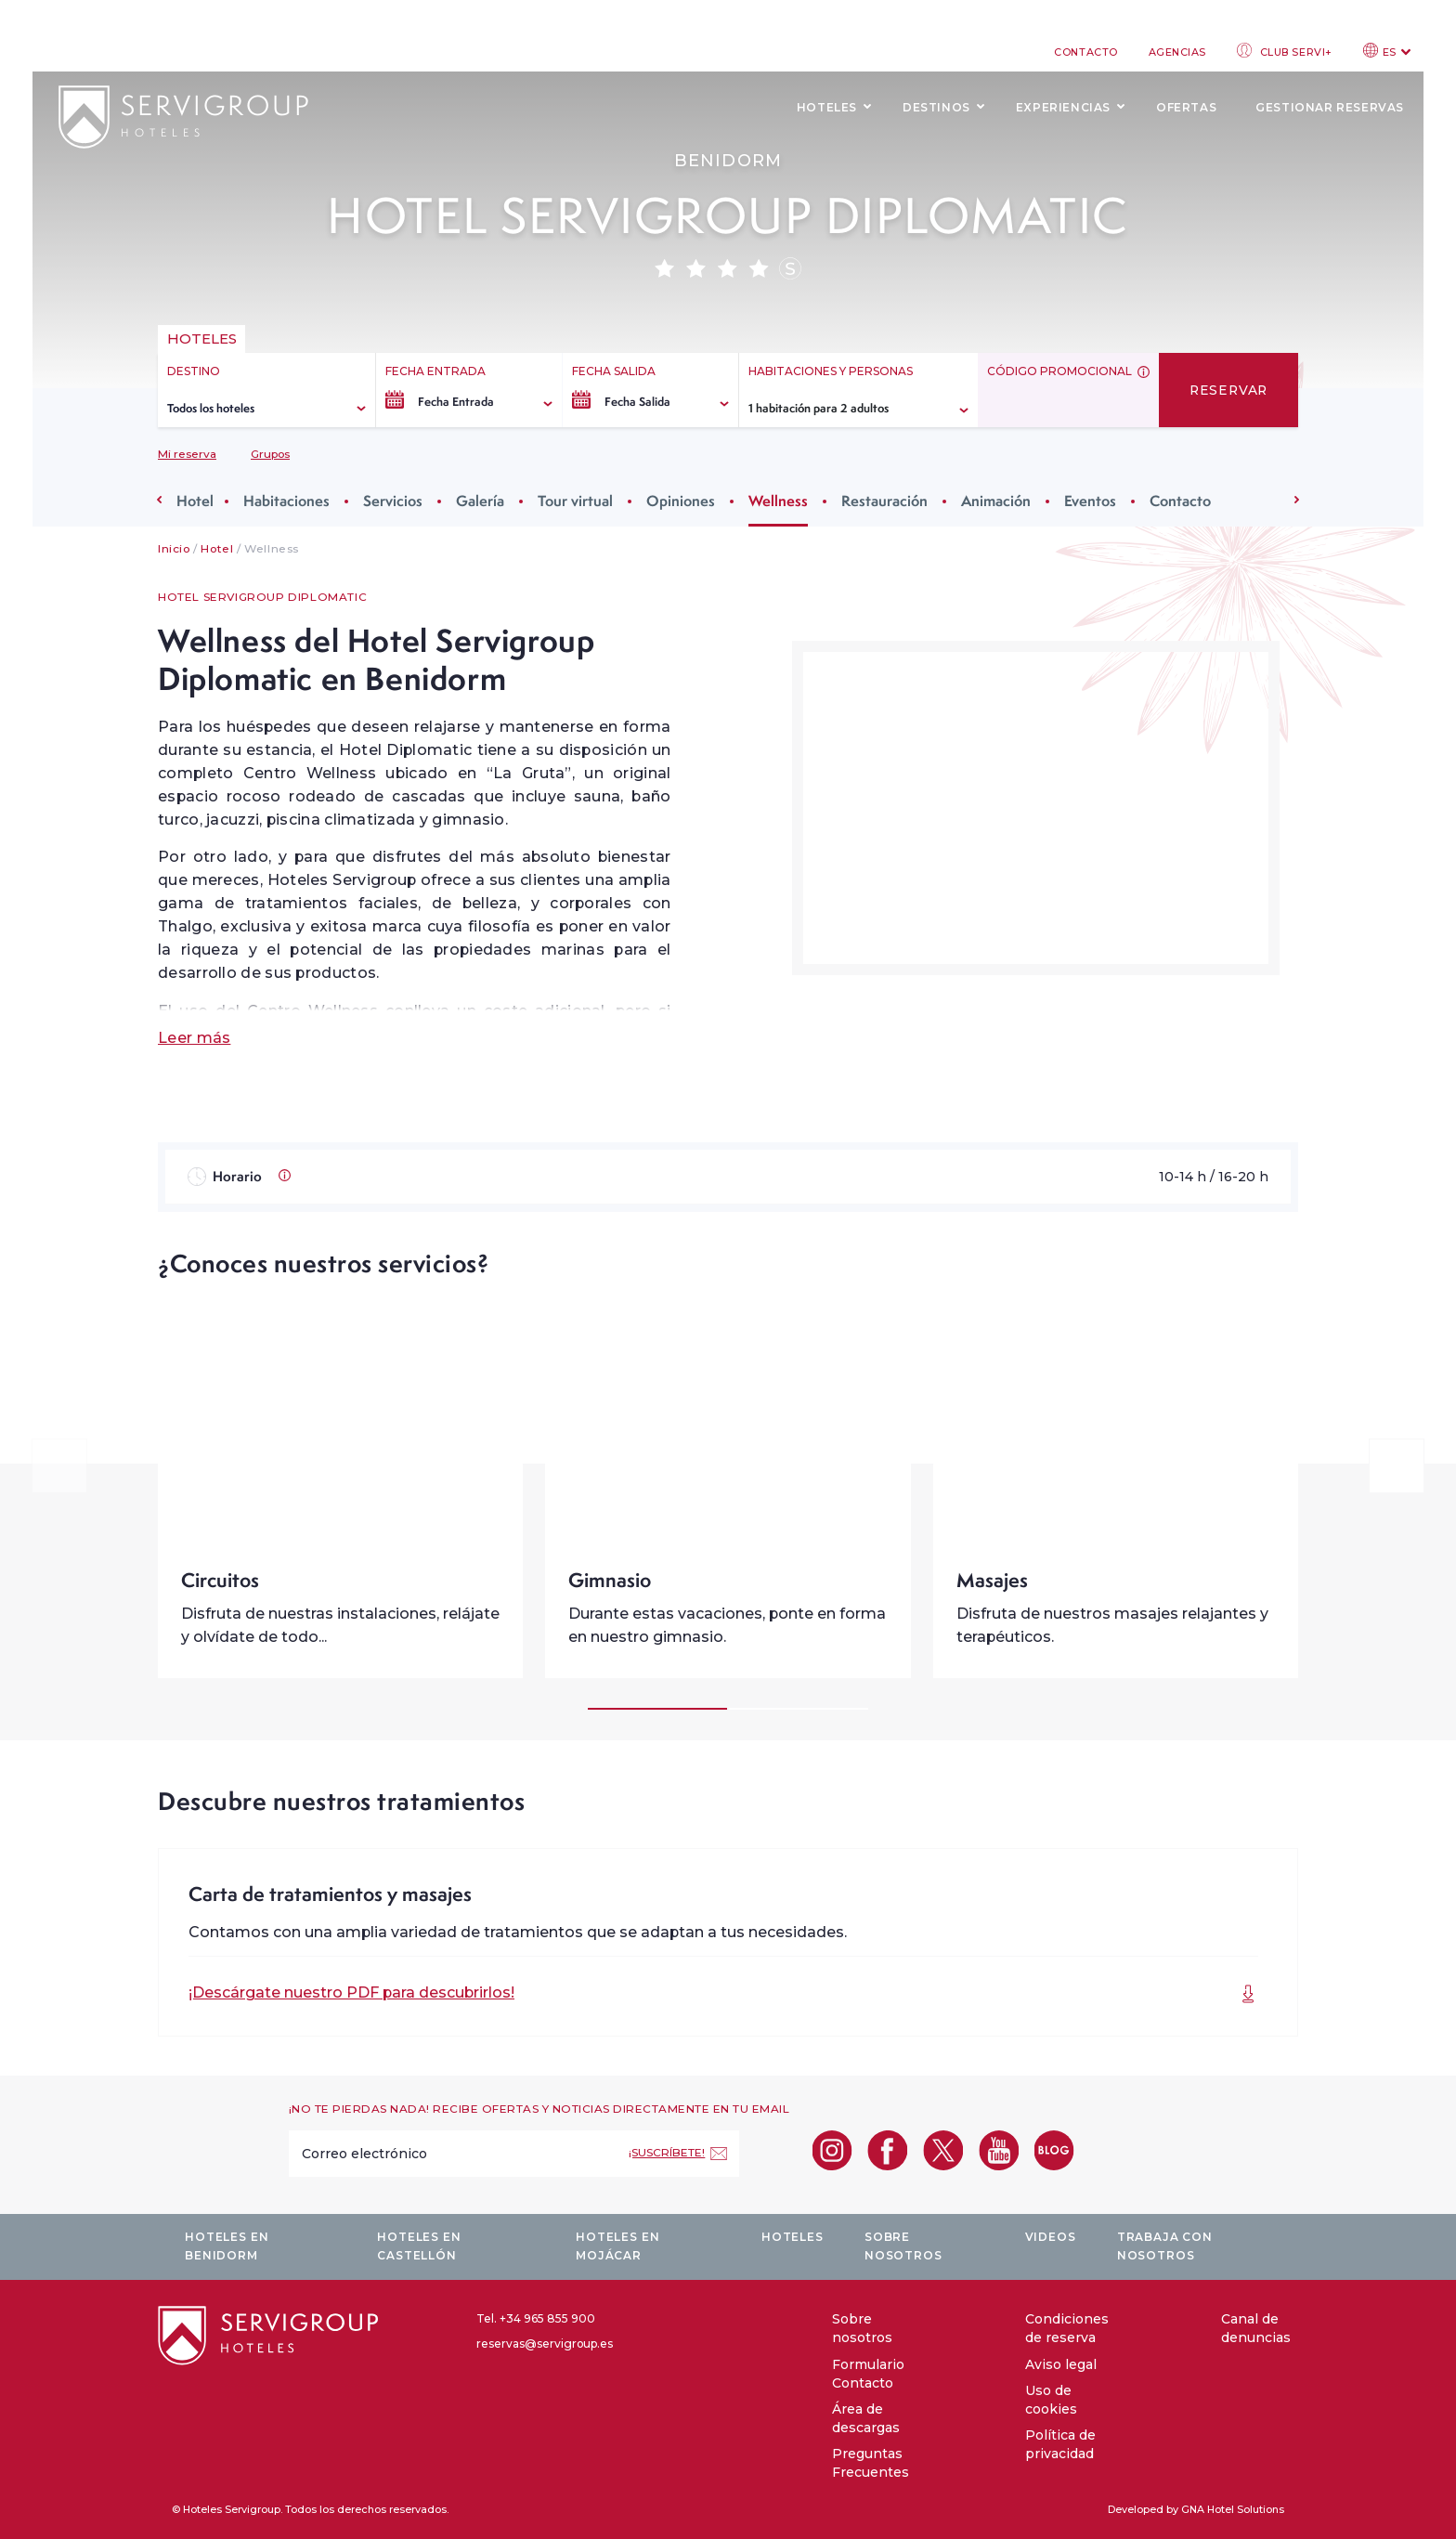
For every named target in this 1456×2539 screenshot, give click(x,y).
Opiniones (680, 500)
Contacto (1085, 52)
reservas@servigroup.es (544, 2343)
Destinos (936, 107)
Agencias (1177, 52)
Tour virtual (575, 500)
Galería (480, 500)
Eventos (1090, 500)
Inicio (174, 548)
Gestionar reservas (1329, 107)
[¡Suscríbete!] (678, 2153)
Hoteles (827, 107)
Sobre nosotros (903, 2246)
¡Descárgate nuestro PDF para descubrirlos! (351, 1992)
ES (1386, 51)
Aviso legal (1061, 2364)
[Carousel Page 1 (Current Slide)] (657, 1709)
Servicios (392, 500)
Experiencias (1063, 107)
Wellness (778, 500)
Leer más (194, 1038)
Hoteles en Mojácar (617, 2246)
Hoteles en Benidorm (226, 2246)
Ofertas (1186, 107)
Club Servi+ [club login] (1284, 51)
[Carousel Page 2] (798, 1709)
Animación (996, 500)
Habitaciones (286, 500)
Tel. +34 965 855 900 (535, 2318)
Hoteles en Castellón (419, 2246)
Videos (1050, 2237)
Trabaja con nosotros (1165, 2246)
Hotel (195, 500)
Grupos (270, 454)
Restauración (884, 500)
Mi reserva (187, 454)
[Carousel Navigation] (728, 1466)
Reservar (1229, 390)
